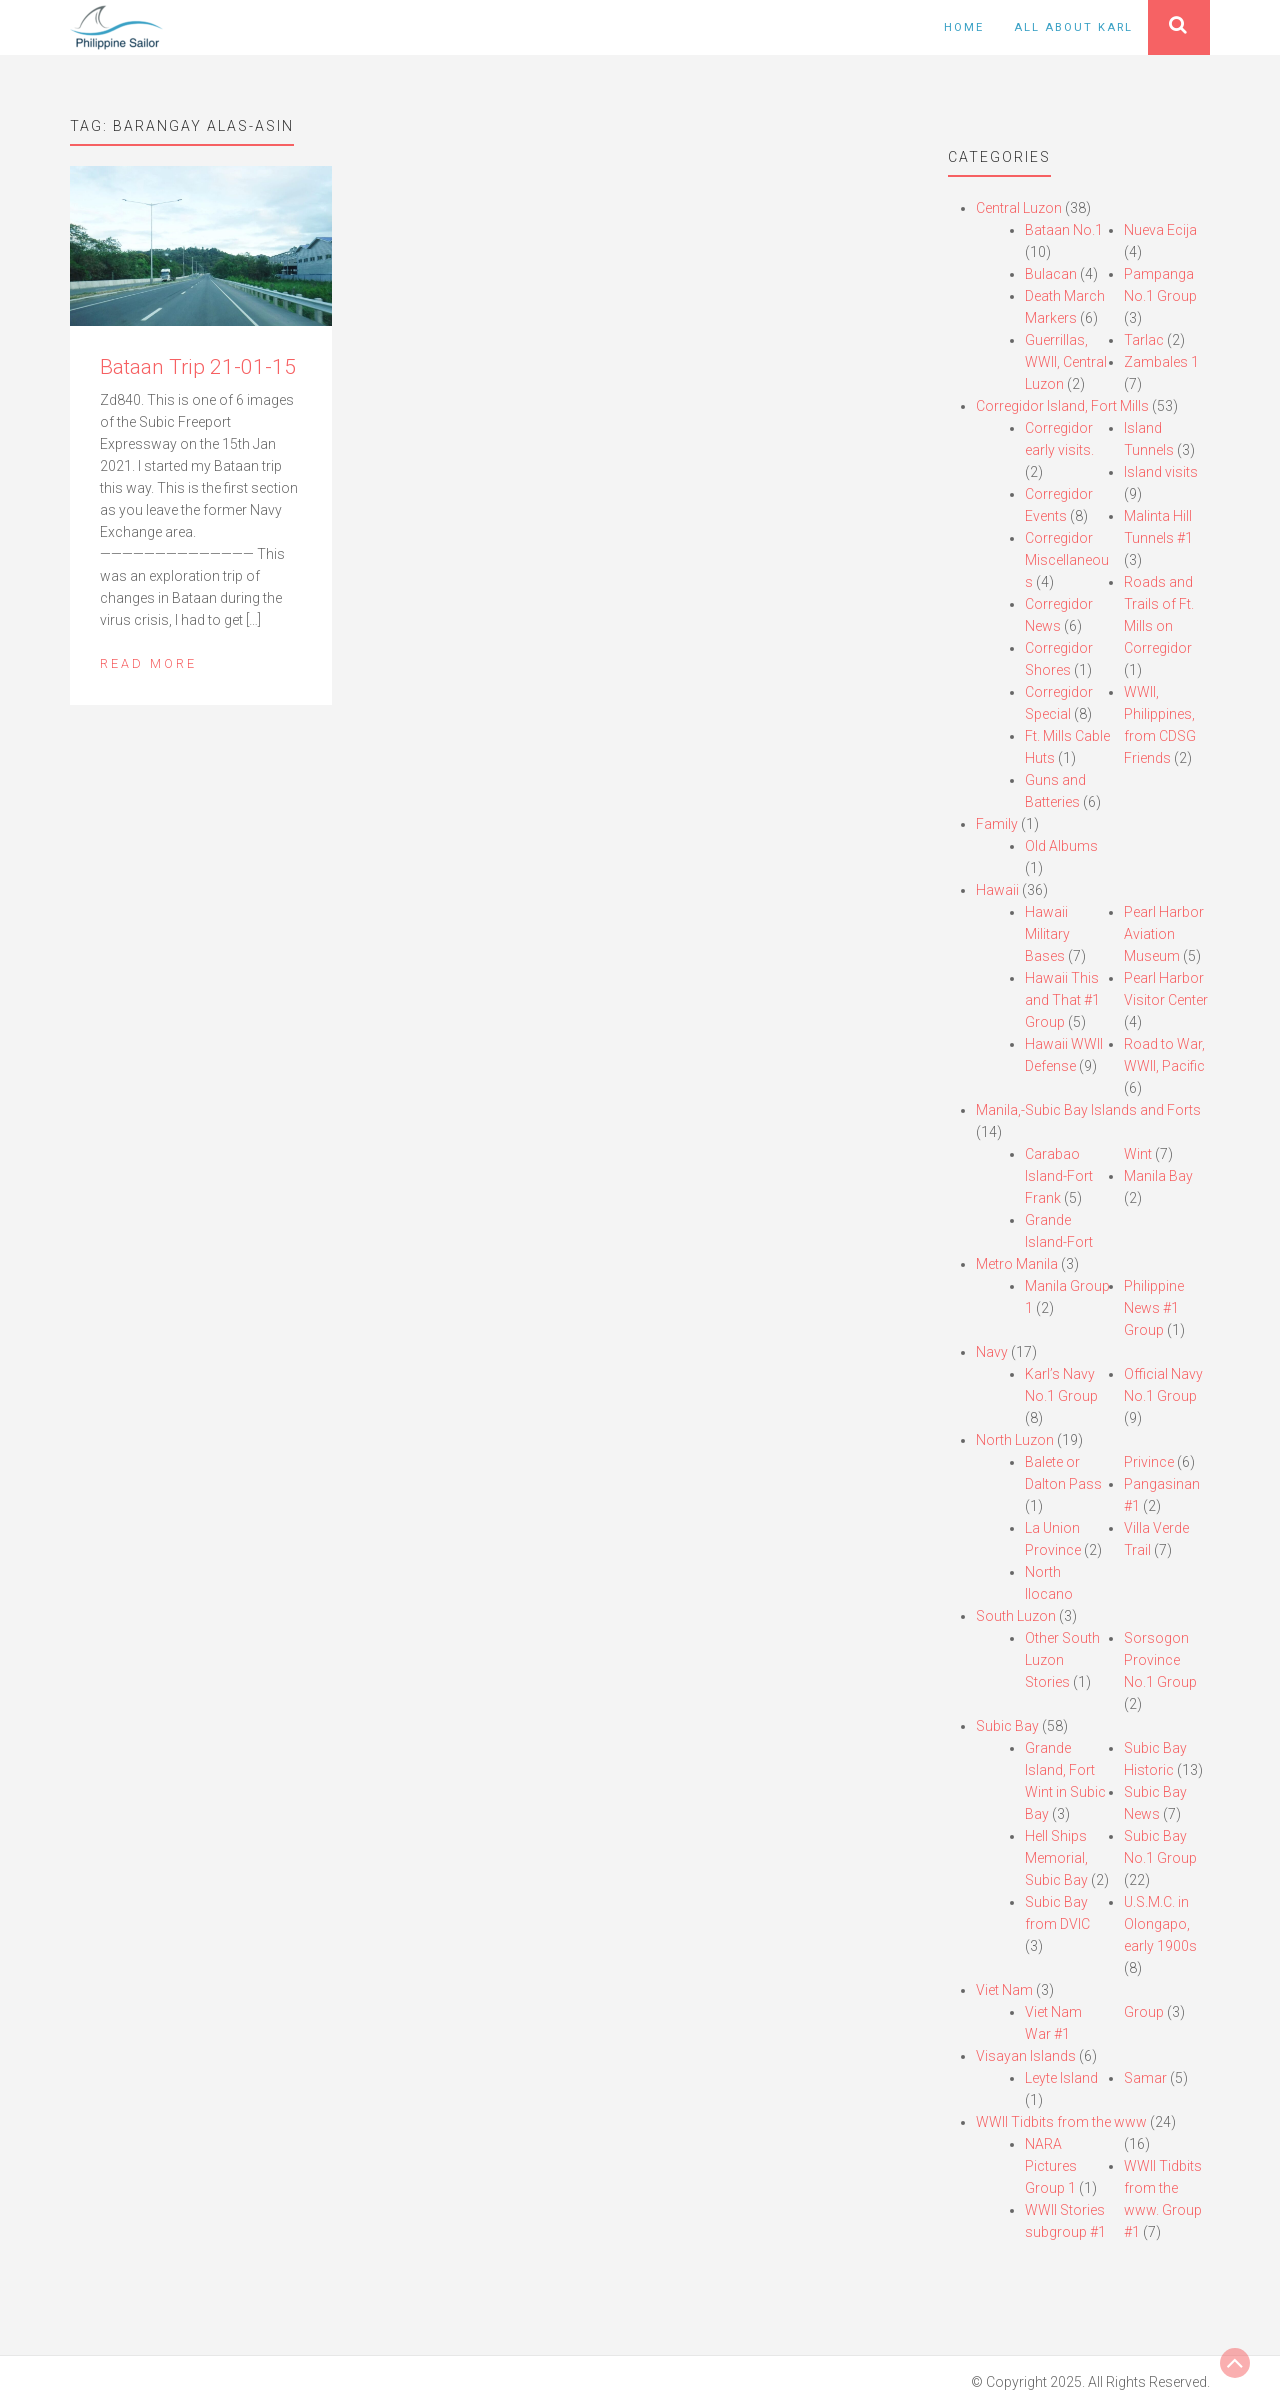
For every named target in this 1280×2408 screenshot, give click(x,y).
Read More (148, 663)
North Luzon (1015, 1440)
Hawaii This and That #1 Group (1062, 1000)
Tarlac (1144, 340)
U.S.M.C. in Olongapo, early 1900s (1160, 1924)
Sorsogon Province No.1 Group (1160, 1660)
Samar (1145, 2078)
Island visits (1161, 472)
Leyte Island (1061, 2078)
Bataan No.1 (1064, 230)
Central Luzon (1019, 208)
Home (964, 27)
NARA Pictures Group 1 (1051, 2166)
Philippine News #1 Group (1154, 1308)
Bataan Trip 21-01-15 (198, 367)
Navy (992, 1352)
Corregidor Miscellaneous (1067, 560)
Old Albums (1061, 846)
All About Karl (1073, 27)
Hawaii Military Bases (1047, 934)
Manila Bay (1158, 1176)
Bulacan (1051, 274)
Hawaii (997, 890)
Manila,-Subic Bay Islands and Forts (1088, 1110)
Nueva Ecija (1160, 230)
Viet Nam (1004, 1990)
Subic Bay (1007, 1726)
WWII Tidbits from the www (1061, 2122)
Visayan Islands (1026, 2056)
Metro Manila (1017, 1264)
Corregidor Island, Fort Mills (1062, 406)
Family (997, 824)
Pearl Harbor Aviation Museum (1164, 934)
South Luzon (1016, 1616)
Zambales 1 (1161, 362)
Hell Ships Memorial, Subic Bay (1056, 1858)
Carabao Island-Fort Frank (1059, 1176)
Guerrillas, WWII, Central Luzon (1066, 362)
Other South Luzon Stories (1062, 1660)
